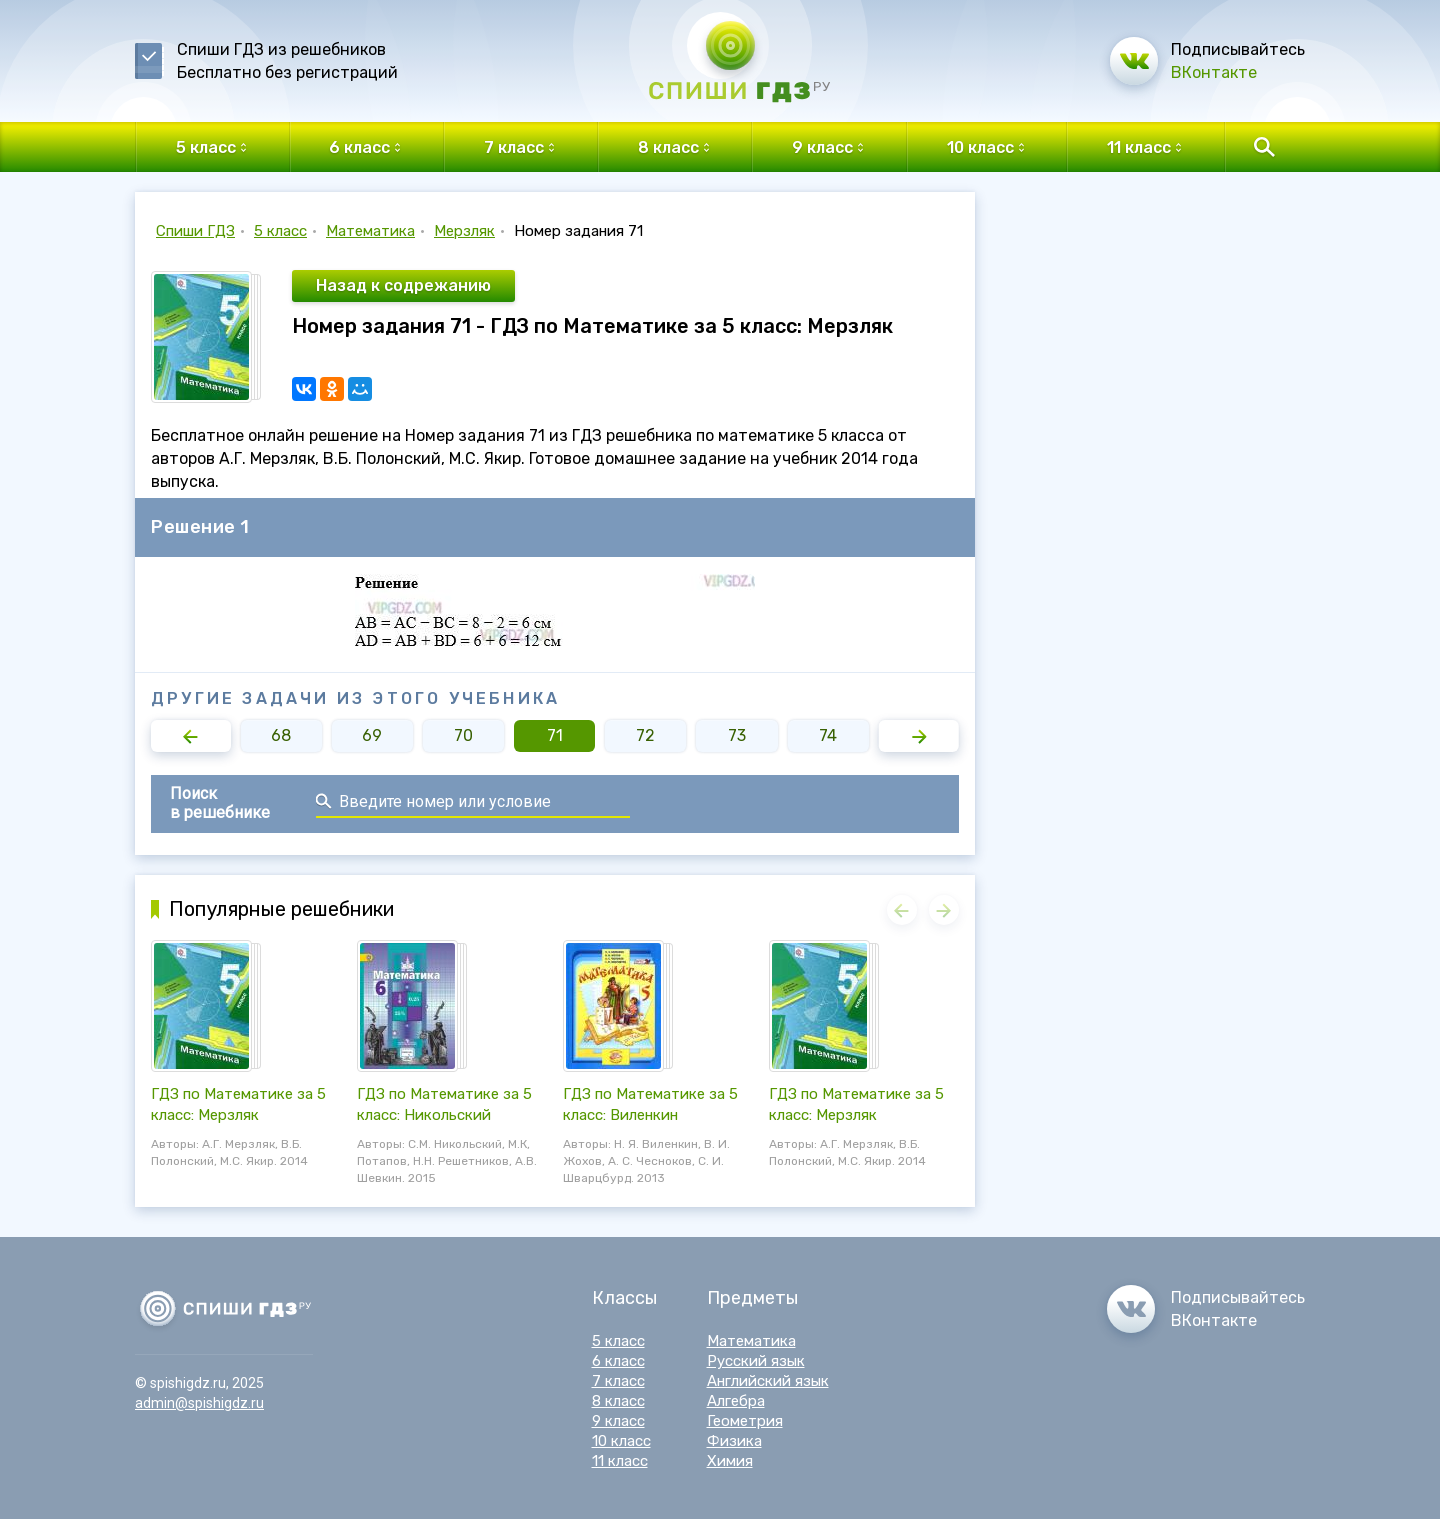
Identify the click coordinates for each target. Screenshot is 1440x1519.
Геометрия (745, 1421)
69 (372, 735)
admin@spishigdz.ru (199, 1403)
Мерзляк (464, 231)
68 (281, 735)
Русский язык (756, 1361)
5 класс (280, 231)
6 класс (618, 1361)
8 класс (618, 1401)
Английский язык (768, 1381)
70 (463, 735)
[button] (191, 736)
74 (828, 735)
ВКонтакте (1214, 72)
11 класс (620, 1461)
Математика (370, 231)
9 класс (618, 1421)
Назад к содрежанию (403, 285)
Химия (730, 1461)
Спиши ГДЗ (195, 231)
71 (555, 735)
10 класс (621, 1441)
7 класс (618, 1381)
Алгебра (736, 1401)
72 (645, 735)
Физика (734, 1441)
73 (737, 735)
